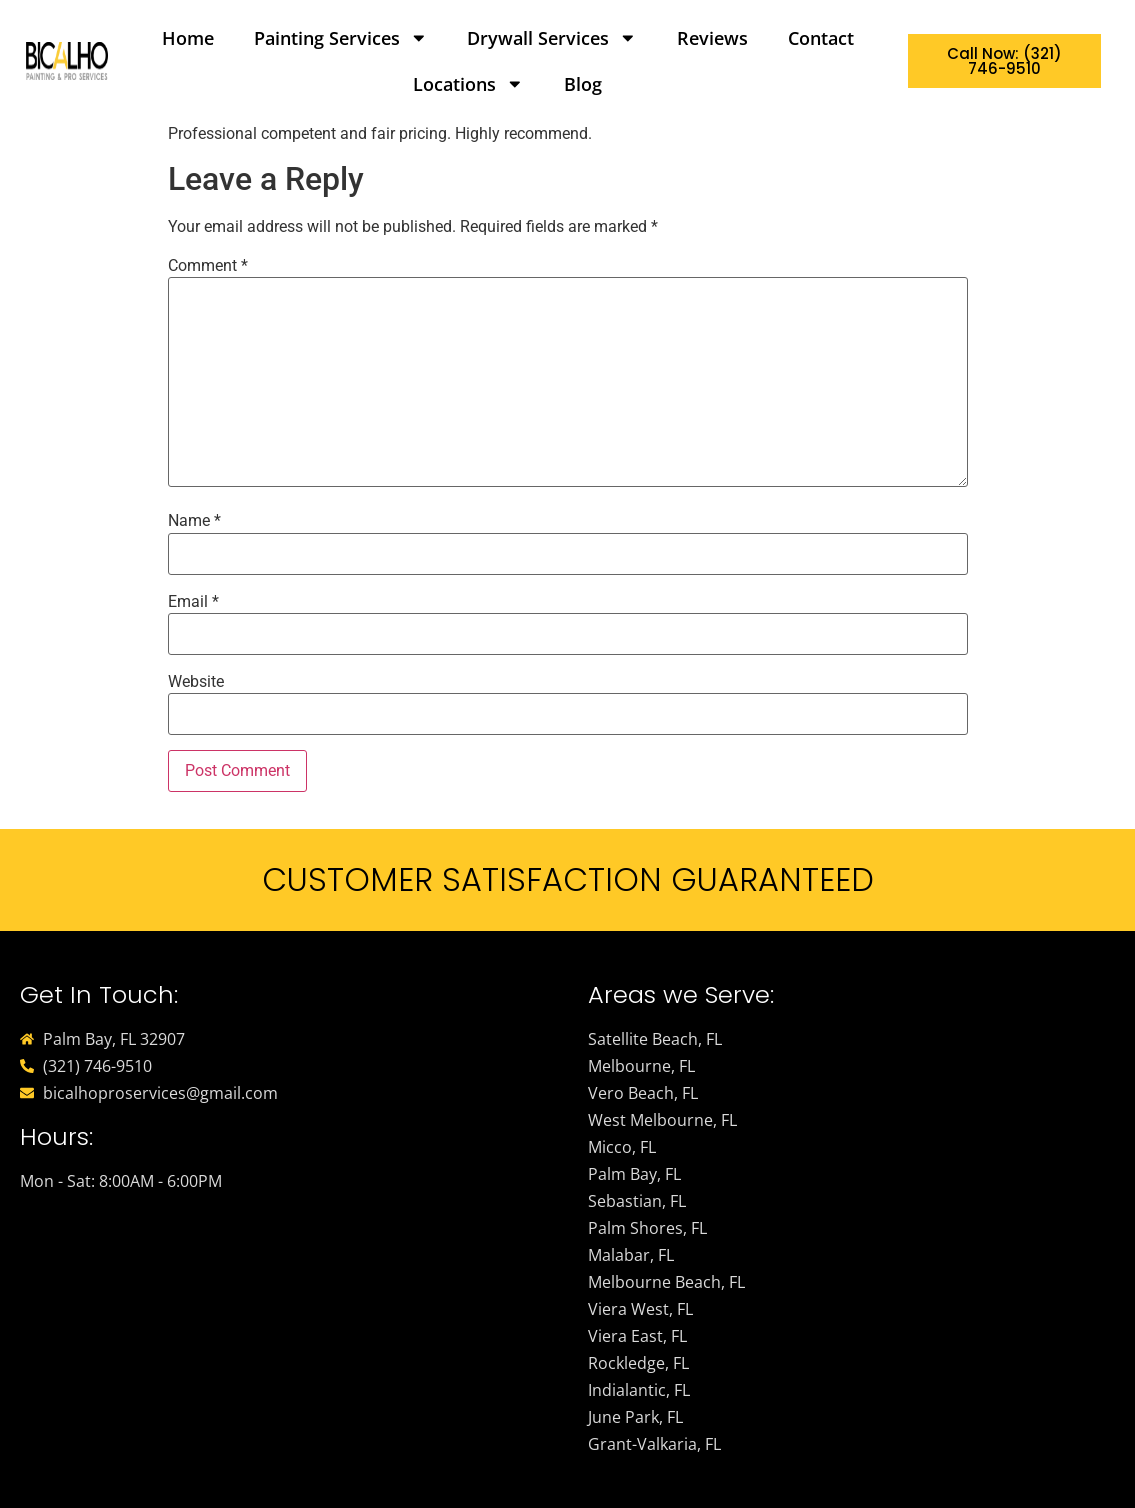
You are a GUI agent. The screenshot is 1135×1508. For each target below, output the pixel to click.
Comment (208, 266)
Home (188, 38)
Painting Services (341, 38)
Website (196, 682)
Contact (821, 38)
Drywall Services (552, 38)
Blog (583, 84)
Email (193, 602)
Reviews (712, 38)
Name (194, 521)
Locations (468, 84)
